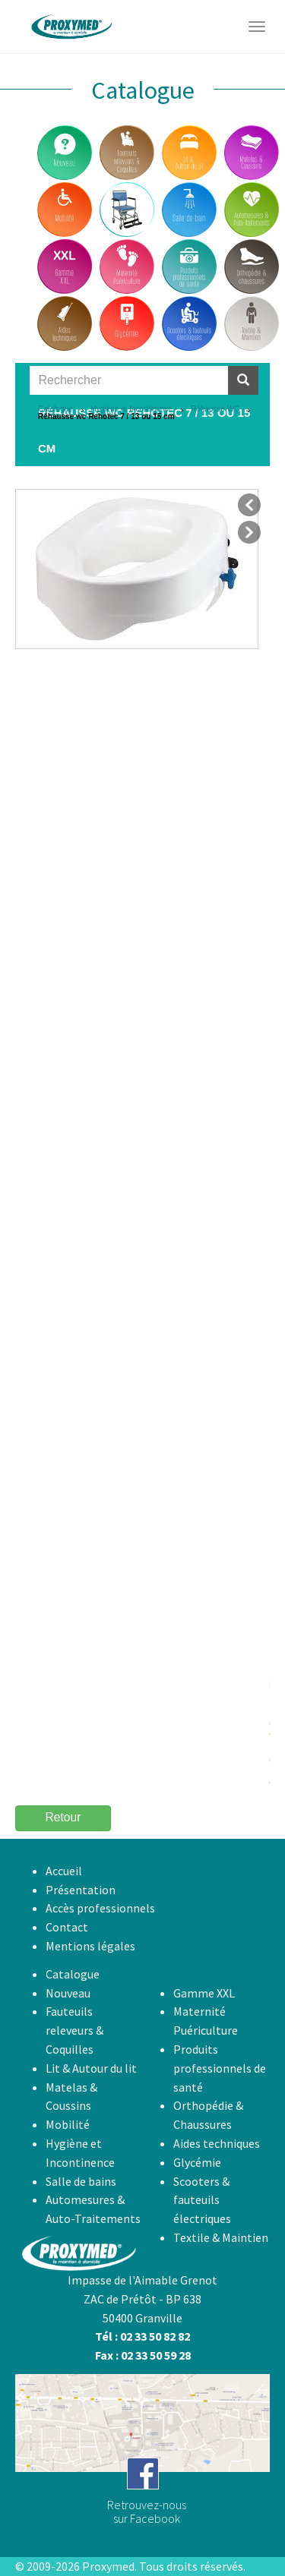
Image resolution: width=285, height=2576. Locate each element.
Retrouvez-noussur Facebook (146, 2511)
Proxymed (108, 2566)
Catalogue (55, 409)
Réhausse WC (215, 409)
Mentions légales (90, 1945)
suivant (249, 532)
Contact (67, 1926)
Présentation (81, 1889)
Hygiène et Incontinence (132, 409)
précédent (249, 504)
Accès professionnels (100, 1907)
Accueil (64, 1870)
